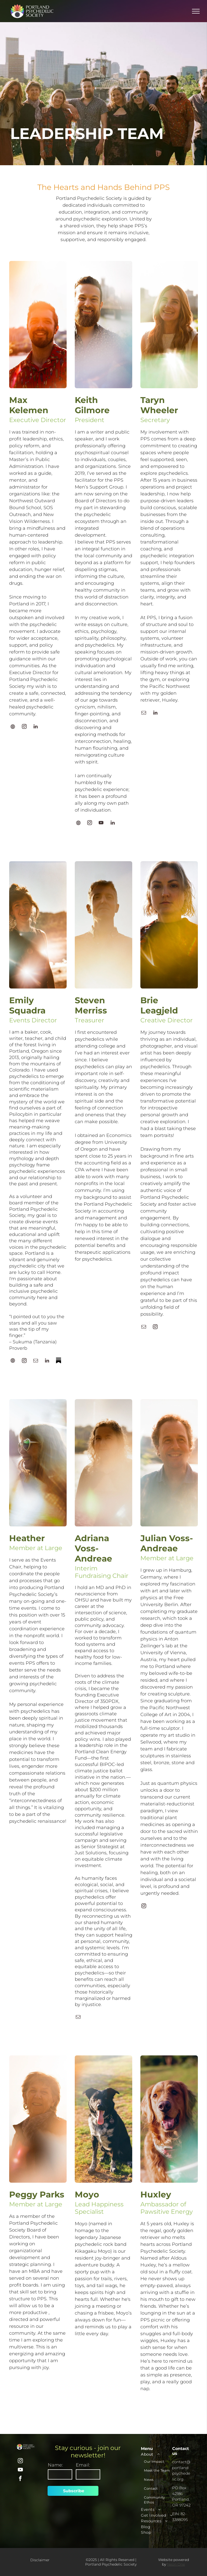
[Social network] (12, 727)
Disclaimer (40, 2560)
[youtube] (101, 823)
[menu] (195, 11)
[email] (143, 713)
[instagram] (24, 727)
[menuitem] (159, 2479)
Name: (55, 2465)
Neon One (176, 2564)
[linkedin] (35, 727)
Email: (83, 2465)
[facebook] (20, 2479)
